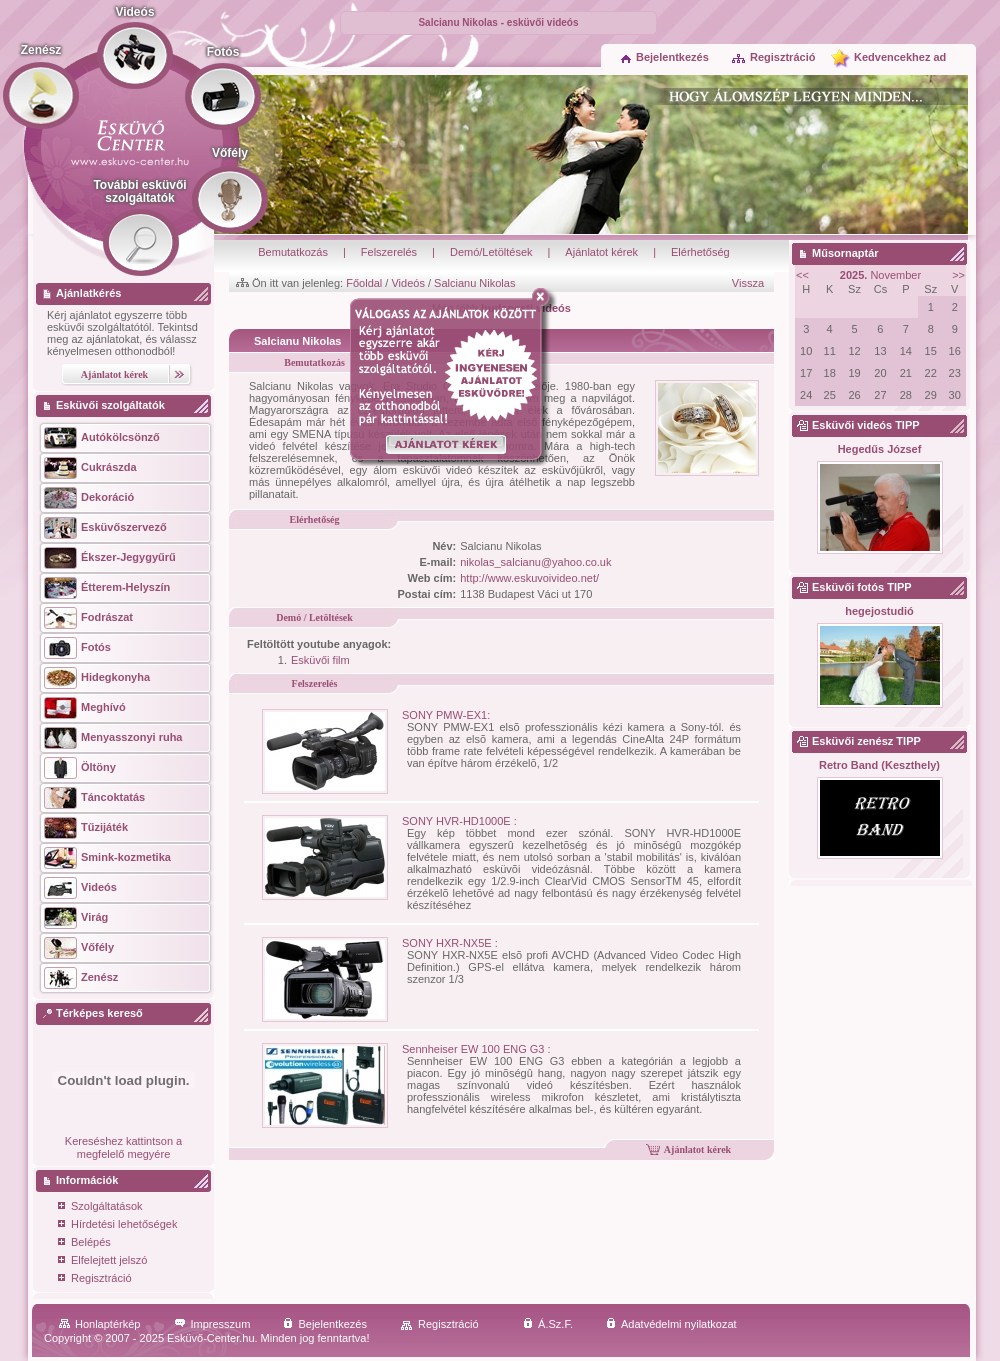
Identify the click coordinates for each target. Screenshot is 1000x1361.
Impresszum (212, 1324)
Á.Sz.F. (548, 1324)
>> (958, 275)
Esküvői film (320, 660)
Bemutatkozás (293, 252)
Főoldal (364, 283)
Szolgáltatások (100, 1207)
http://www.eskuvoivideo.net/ (529, 578)
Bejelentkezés (665, 57)
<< (802, 275)
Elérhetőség (700, 252)
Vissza (748, 283)
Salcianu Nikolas (474, 283)
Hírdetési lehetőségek (117, 1225)
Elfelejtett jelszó (102, 1261)
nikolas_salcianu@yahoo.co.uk (535, 562)
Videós (407, 283)
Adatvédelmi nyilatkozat (671, 1324)
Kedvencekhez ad (900, 57)
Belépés (84, 1243)
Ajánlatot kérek (601, 252)
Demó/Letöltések (491, 252)
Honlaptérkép (99, 1324)
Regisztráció (773, 57)
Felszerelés (389, 252)
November (880, 275)
